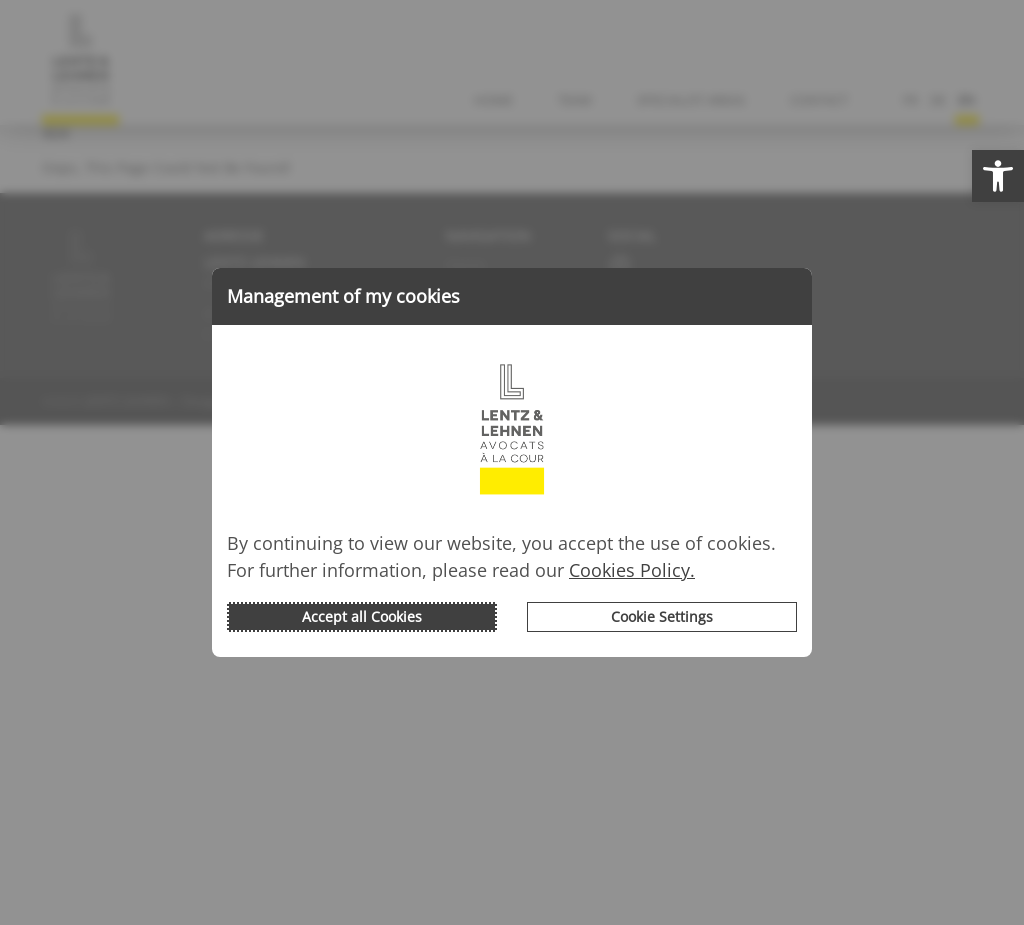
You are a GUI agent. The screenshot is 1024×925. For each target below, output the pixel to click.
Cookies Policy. (632, 570)
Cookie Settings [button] (662, 616)
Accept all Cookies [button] (362, 616)
